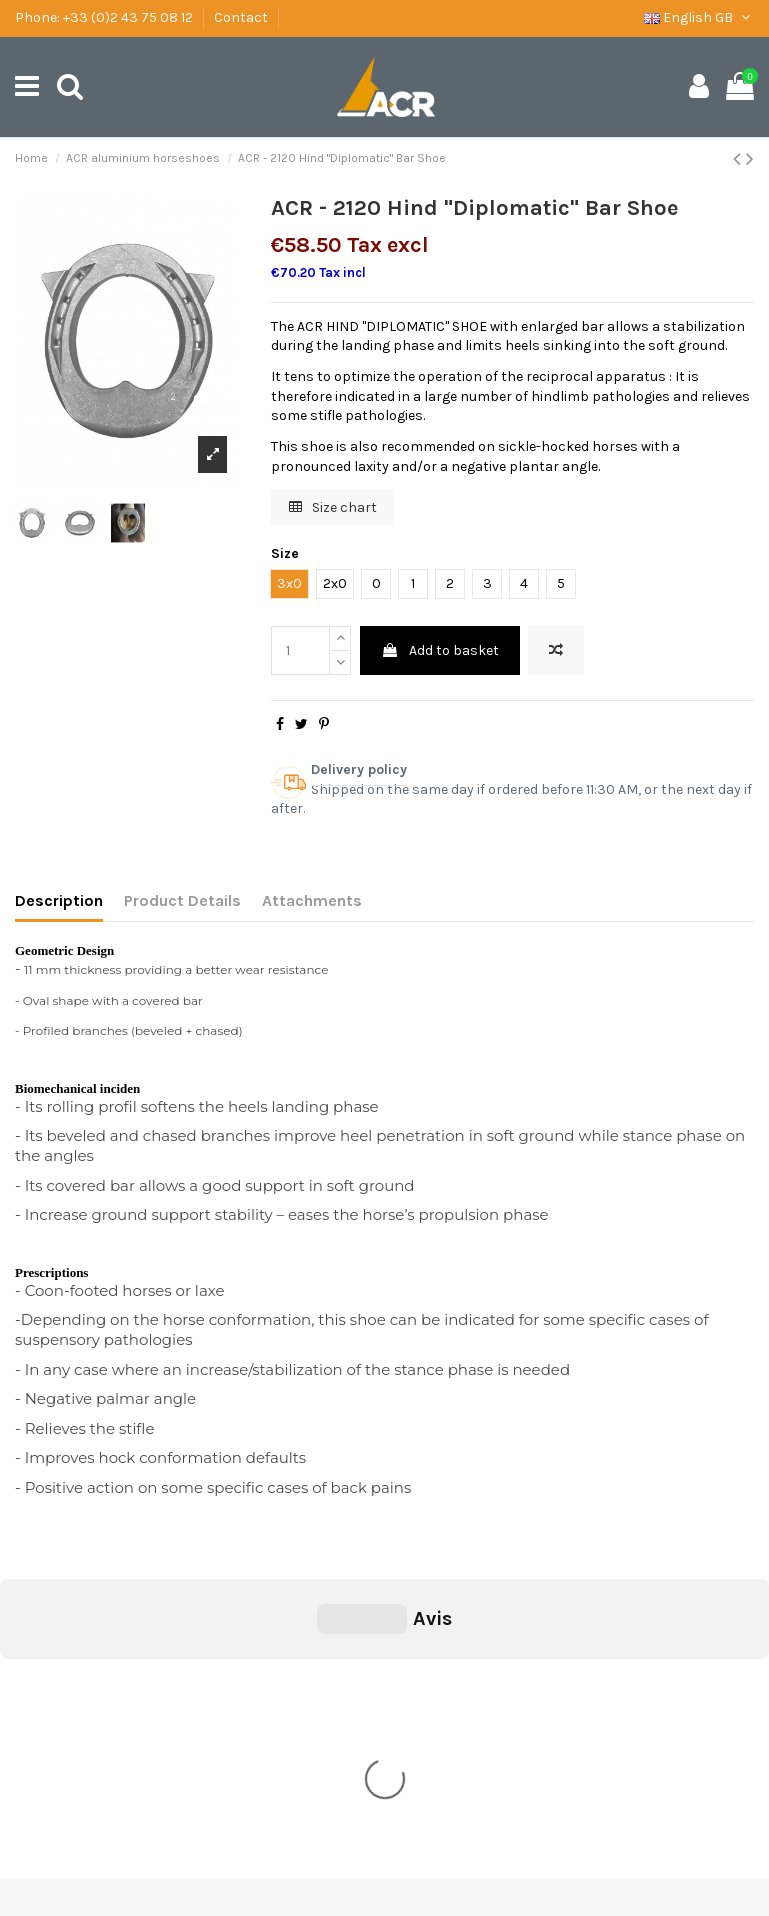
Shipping (56, 1689)
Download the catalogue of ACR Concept (158, 1764)
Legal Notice (66, 1714)
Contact (241, 17)
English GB (699, 17)
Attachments (312, 900)
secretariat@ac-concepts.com (444, 1809)
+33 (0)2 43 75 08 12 (128, 17)
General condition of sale (107, 1664)
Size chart (333, 507)
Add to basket (440, 650)
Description (59, 900)
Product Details (182, 900)
